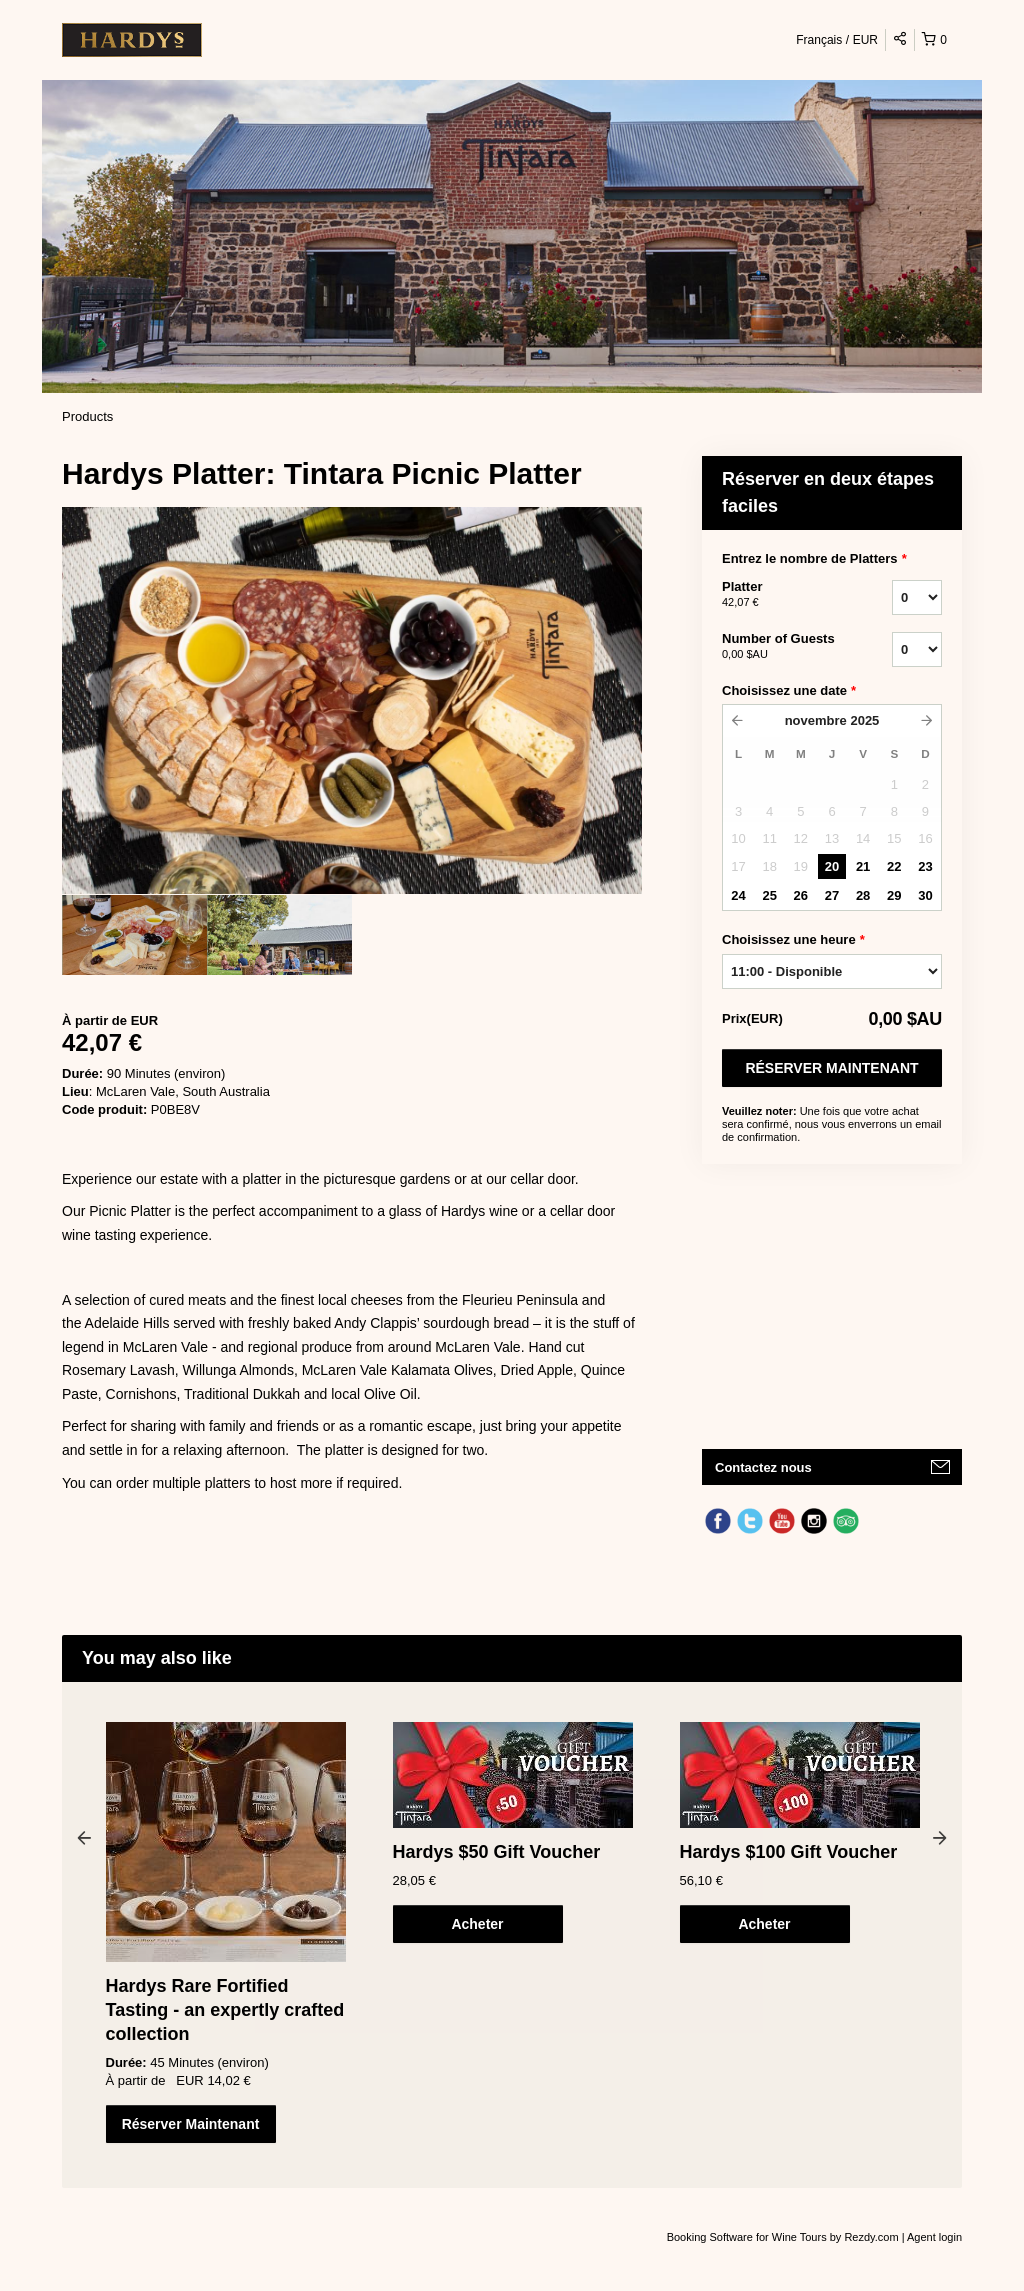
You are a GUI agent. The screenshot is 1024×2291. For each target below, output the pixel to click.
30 (925, 895)
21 (863, 866)
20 (832, 866)
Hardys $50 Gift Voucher (497, 1852)
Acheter (477, 1924)
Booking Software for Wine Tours (748, 2237)
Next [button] (940, 1837)
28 (863, 895)
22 (894, 866)
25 (769, 895)
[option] (134, 935)
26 (801, 895)
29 (894, 895)
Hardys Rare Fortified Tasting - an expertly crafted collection (225, 2010)
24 (738, 895)
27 (832, 895)
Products (87, 416)
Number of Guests (782, 647)
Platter (782, 595)
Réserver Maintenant (831, 1068)
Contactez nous (763, 1467)
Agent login (934, 2237)
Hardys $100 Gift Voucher (789, 1852)
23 (925, 866)
